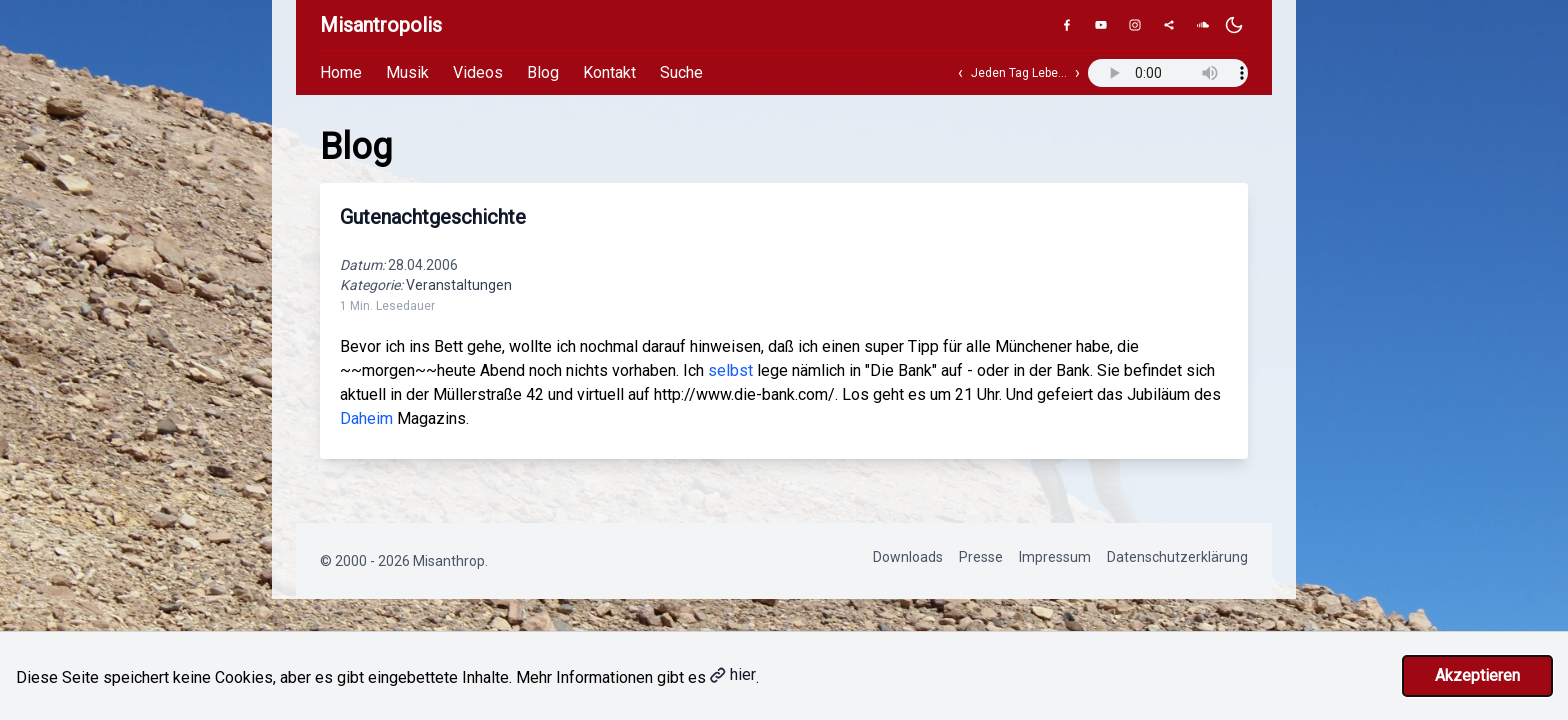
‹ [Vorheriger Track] (960, 72)
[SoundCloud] (1203, 25)
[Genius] (1169, 25)
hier (733, 674)
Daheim (366, 418)
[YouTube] (1101, 25)
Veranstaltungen (459, 285)
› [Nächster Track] (1077, 72)
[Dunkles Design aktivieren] (1234, 25)
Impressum (1055, 557)
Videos (478, 72)
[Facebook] (1067, 25)
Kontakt (609, 72)
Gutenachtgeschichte (433, 217)
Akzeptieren (1477, 675)
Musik (407, 72)
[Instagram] (1135, 25)
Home (341, 72)
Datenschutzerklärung (1177, 557)
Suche (681, 72)
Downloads (908, 557)
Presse (981, 557)
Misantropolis (381, 25)
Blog (543, 72)
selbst (730, 370)
